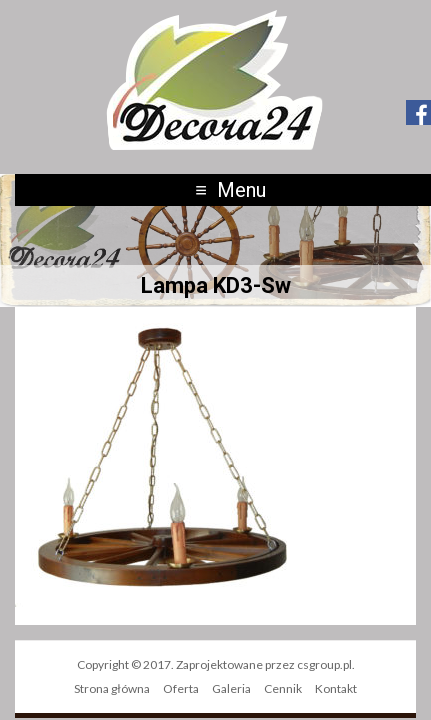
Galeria (231, 688)
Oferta (181, 688)
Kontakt (336, 688)
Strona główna (112, 688)
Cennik (283, 688)
